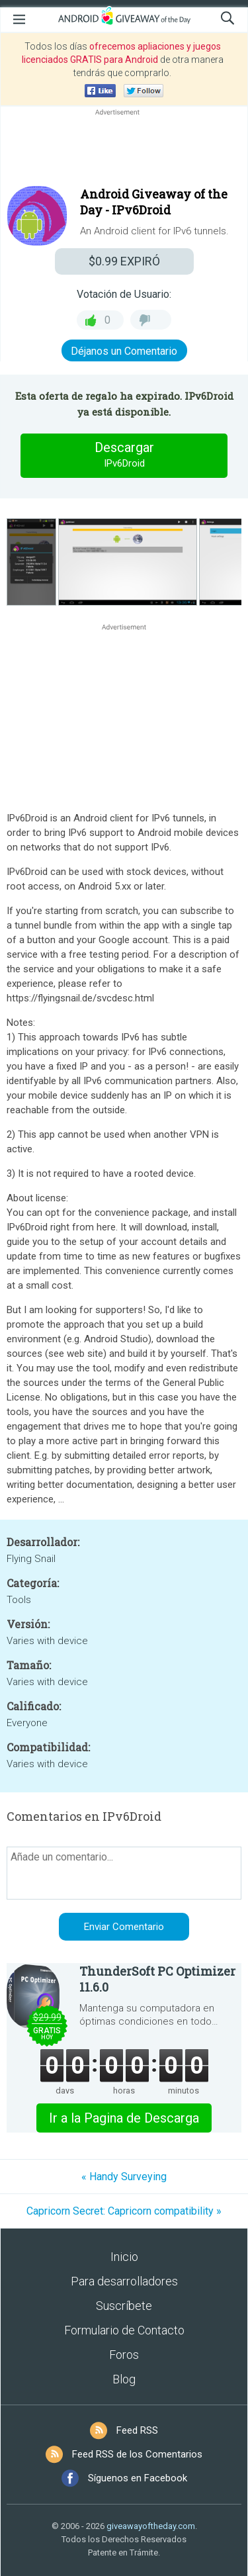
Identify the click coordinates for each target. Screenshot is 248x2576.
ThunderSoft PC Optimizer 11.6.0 (157, 1979)
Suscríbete (124, 2306)
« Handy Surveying (124, 2176)
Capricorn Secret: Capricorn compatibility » (124, 2211)
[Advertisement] (124, 150)
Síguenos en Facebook (137, 2478)
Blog (124, 2379)
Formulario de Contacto (124, 2330)
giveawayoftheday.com (150, 2526)
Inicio (124, 2257)
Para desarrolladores (124, 2281)
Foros (124, 2355)
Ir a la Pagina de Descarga (124, 2118)
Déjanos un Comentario (124, 351)
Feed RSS (137, 2430)
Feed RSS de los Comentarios (137, 2454)
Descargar (124, 455)
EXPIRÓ (124, 261)
